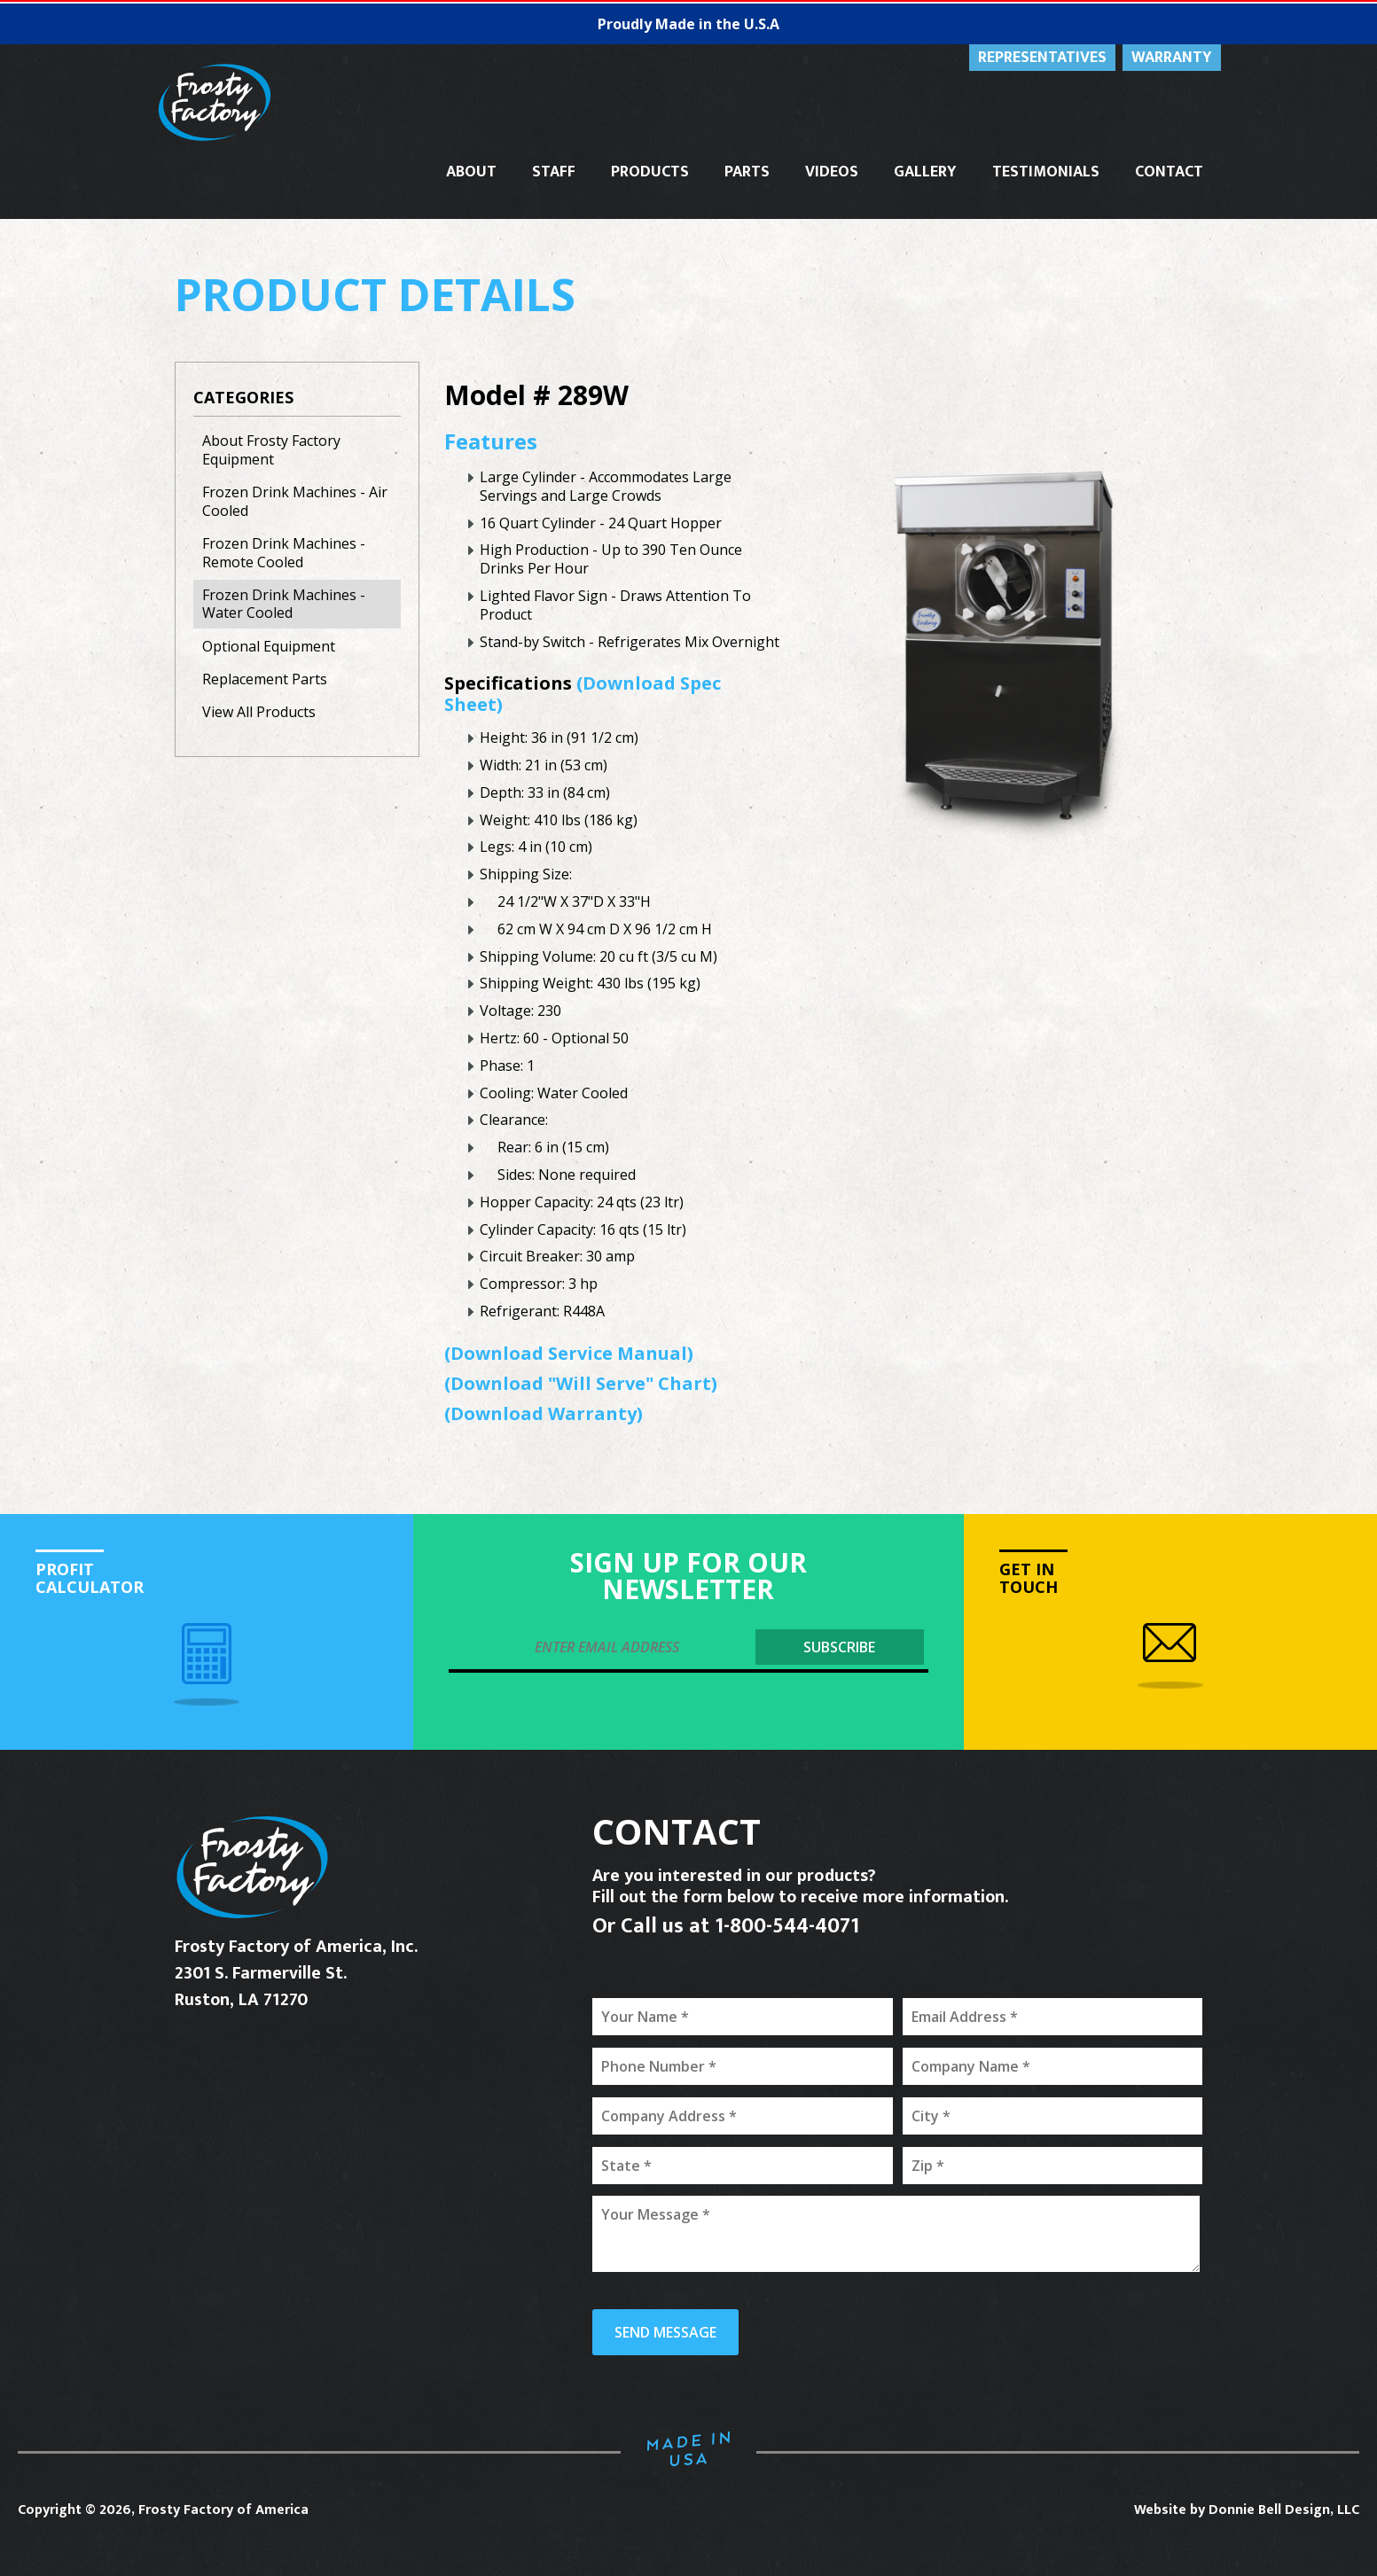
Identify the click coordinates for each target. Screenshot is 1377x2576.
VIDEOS (831, 172)
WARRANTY (1171, 57)
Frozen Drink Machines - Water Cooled (283, 604)
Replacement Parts (264, 679)
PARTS (747, 172)
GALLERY (925, 172)
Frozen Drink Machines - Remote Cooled (283, 553)
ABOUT (471, 172)
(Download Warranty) (543, 1413)
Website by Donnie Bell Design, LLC (1246, 2510)
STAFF (553, 172)
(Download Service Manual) (568, 1353)
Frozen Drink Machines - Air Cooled (294, 501)
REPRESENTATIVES (1042, 57)
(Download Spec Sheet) (582, 693)
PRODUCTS (650, 172)
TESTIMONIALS (1045, 172)
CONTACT (1169, 172)
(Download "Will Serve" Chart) (580, 1383)
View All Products (259, 712)
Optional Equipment (268, 646)
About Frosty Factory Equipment (271, 450)
